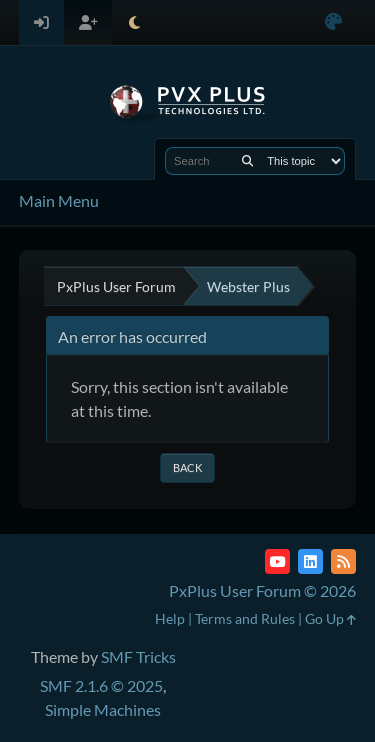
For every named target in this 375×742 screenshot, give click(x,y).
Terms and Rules (245, 618)
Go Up (330, 618)
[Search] (247, 161)
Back (187, 467)
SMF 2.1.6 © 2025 (101, 685)
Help (170, 618)
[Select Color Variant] (333, 22)
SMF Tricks (138, 656)
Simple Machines (103, 709)
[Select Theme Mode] (134, 22)
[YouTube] (277, 561)
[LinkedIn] (310, 561)
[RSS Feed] (343, 561)
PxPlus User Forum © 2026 (262, 590)
